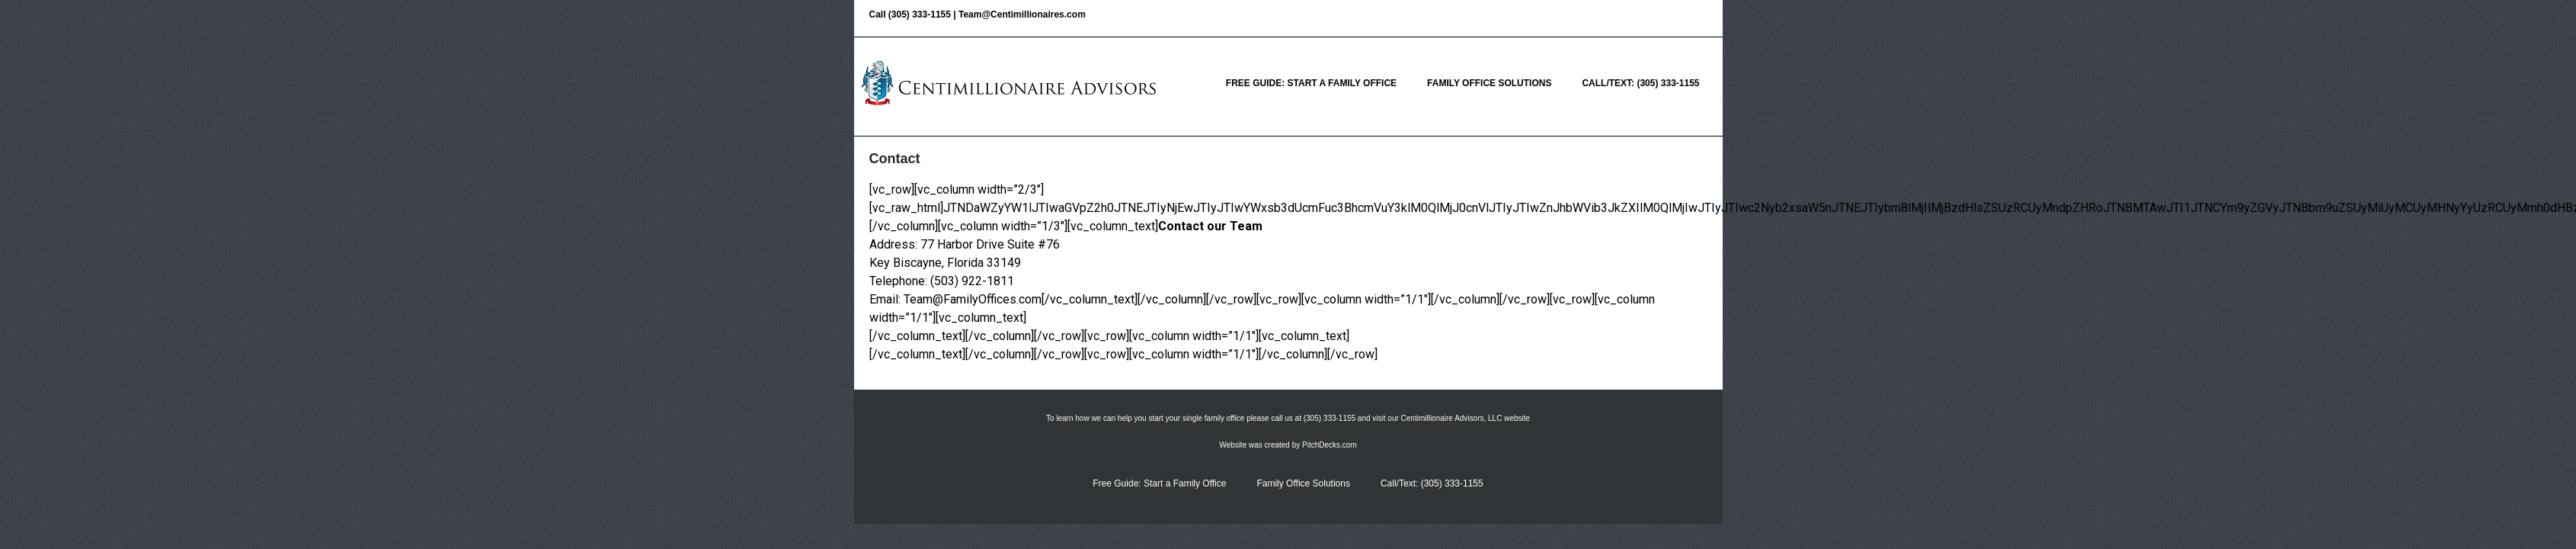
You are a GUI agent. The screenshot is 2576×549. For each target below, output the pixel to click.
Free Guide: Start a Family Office (1311, 83)
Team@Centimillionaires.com (1022, 14)
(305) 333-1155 (919, 14)
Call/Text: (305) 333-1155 (1640, 83)
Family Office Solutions (1489, 83)
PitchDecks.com (1329, 445)
